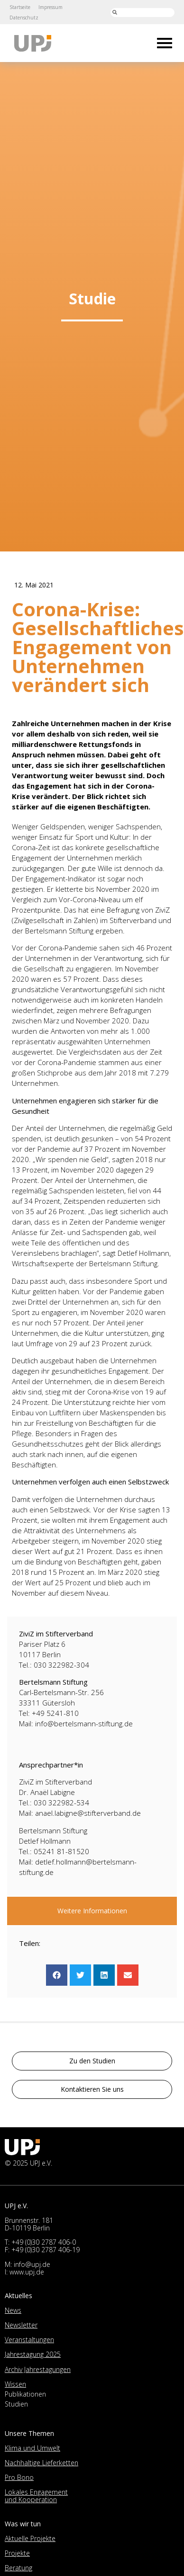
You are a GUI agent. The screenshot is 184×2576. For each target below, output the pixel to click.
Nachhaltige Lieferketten (41, 2462)
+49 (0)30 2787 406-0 (43, 2242)
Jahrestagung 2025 (33, 2354)
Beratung (18, 2567)
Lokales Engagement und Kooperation (36, 2495)
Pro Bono (19, 2477)
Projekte (17, 2553)
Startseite (19, 7)
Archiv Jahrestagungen (38, 2369)
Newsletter (21, 2324)
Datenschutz (23, 17)
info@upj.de (32, 2264)
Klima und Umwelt (32, 2447)
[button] (56, 1975)
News (13, 2310)
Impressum (51, 7)
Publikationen (25, 2393)
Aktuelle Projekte (30, 2538)
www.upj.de (26, 2271)
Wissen (15, 2384)
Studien (16, 2403)
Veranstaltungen (29, 2339)
